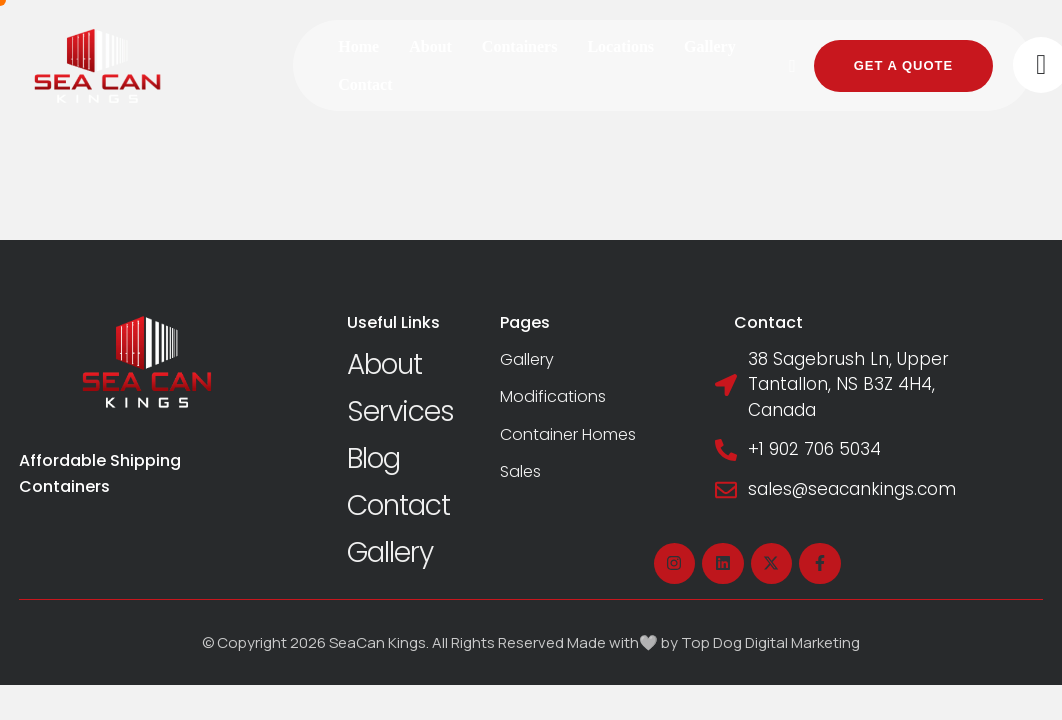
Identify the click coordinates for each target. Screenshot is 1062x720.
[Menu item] (358, 47)
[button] (793, 66)
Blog (373, 458)
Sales (520, 471)
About (384, 364)
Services (400, 411)
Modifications (553, 396)
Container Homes (568, 434)
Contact (398, 505)
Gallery (390, 552)
